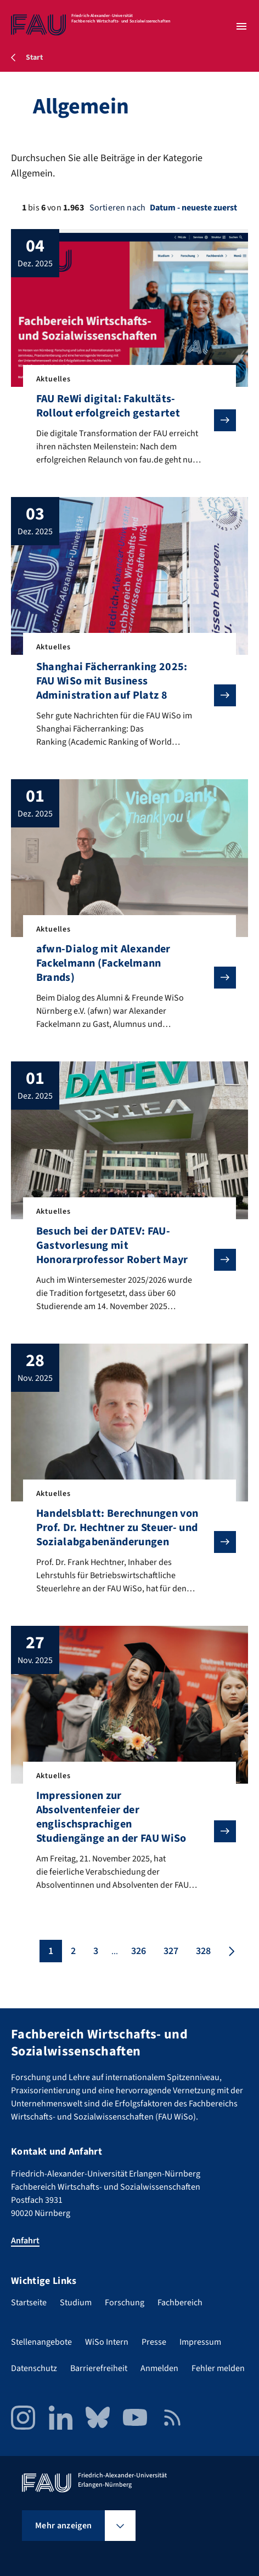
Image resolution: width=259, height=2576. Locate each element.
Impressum (200, 2342)
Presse (154, 2342)
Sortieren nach (117, 208)
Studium (76, 2303)
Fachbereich (179, 2303)
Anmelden (159, 2368)
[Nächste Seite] (230, 1951)
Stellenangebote (41, 2342)
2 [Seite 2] (73, 1951)
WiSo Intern (106, 2342)
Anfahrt (25, 2241)
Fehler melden (218, 2368)
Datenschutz (34, 2368)
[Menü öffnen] (241, 26)
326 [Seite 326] (138, 1951)
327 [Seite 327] (171, 1951)
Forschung (124, 2303)
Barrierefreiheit (98, 2368)
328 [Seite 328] (203, 1951)
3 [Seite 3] (95, 1951)
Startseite (29, 2303)
